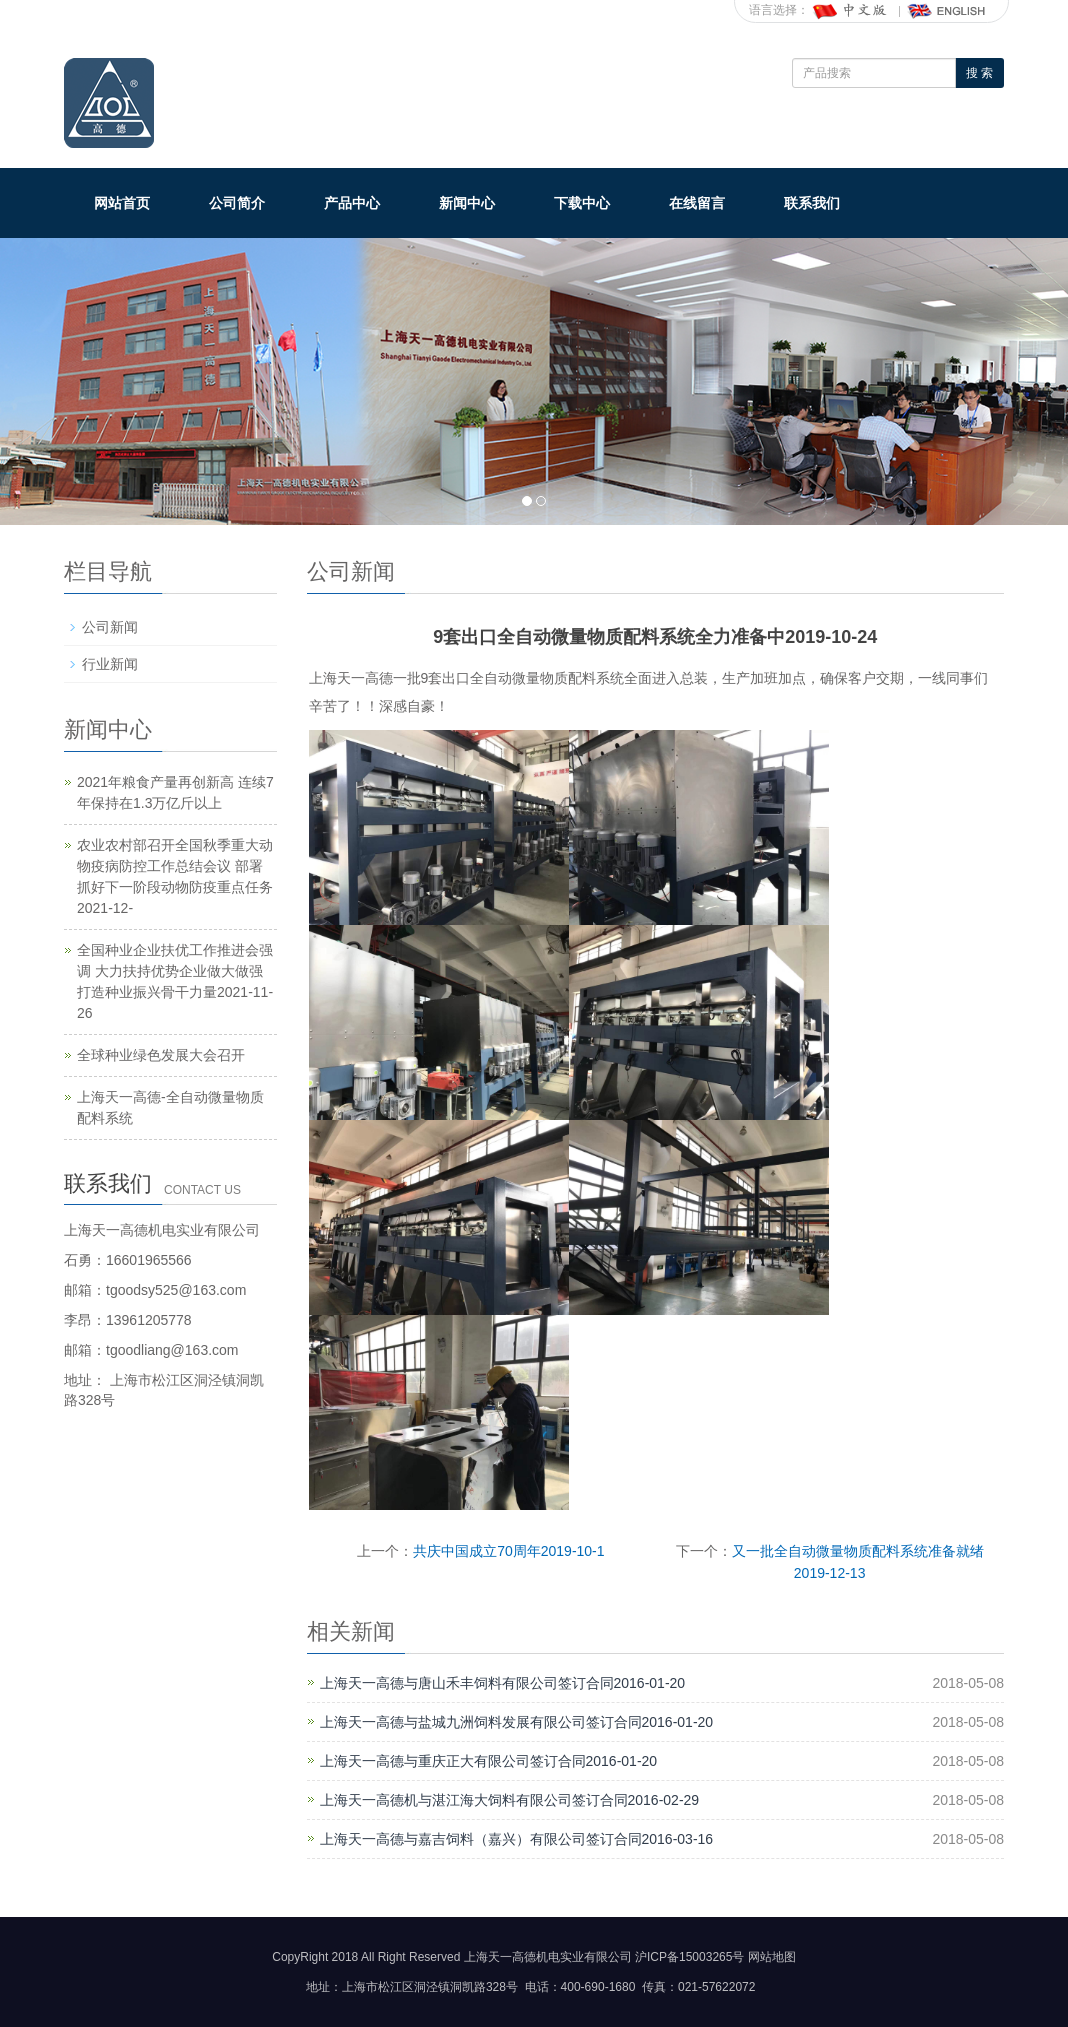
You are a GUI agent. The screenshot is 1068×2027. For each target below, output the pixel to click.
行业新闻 (110, 664)
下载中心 (582, 203)
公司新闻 (110, 627)
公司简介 (237, 203)
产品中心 (352, 203)
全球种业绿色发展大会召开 (161, 1055)
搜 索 (979, 73)
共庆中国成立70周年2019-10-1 (508, 1551)
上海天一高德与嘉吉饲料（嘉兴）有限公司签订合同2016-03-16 (517, 1839)
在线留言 (697, 203)
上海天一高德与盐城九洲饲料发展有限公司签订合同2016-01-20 (517, 1722)
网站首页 (122, 203)
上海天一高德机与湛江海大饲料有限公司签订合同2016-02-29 (510, 1800)
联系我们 (812, 203)
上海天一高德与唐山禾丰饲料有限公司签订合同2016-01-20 (503, 1683)
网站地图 (772, 1957)
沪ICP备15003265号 (689, 1957)
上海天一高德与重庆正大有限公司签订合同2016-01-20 (489, 1761)
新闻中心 (467, 203)
